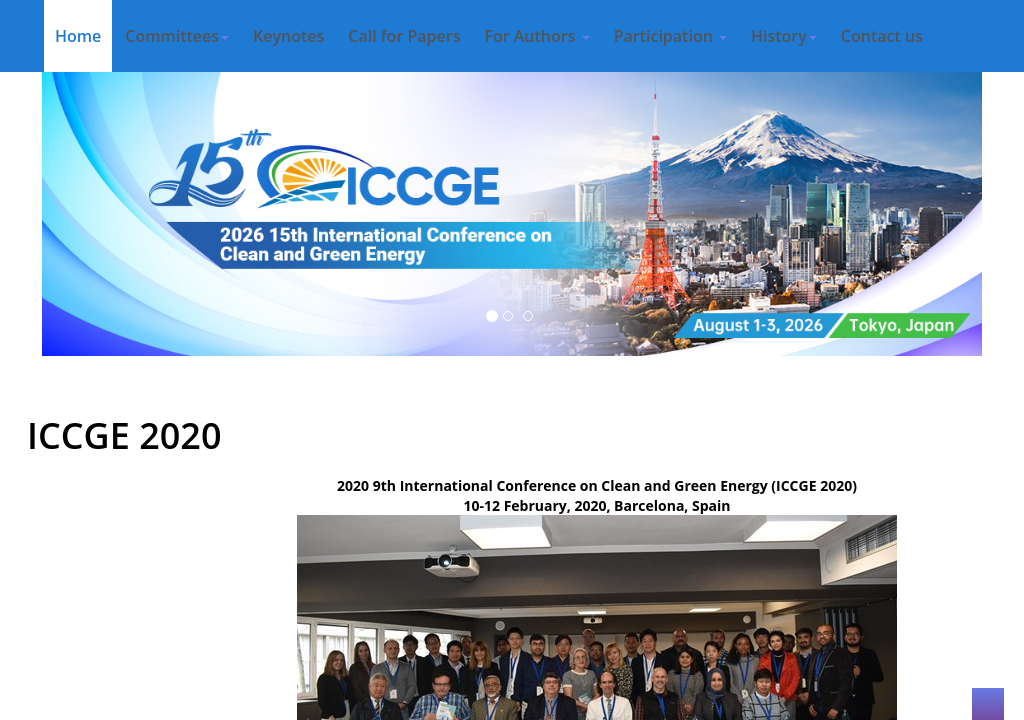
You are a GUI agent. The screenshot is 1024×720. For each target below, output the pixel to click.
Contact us (882, 36)
